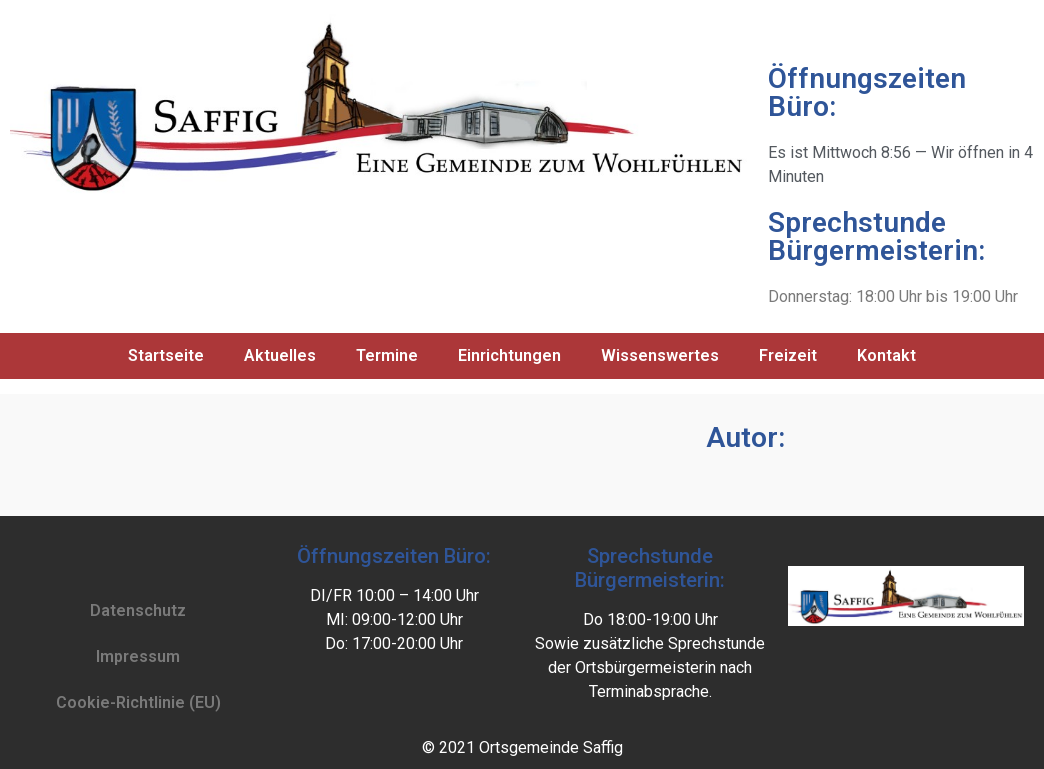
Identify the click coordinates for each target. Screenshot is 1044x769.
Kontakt (886, 355)
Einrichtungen (509, 355)
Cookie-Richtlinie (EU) (138, 702)
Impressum (138, 656)
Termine (387, 355)
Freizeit (788, 355)
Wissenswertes (660, 355)
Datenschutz (138, 610)
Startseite (166, 355)
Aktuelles (280, 355)
